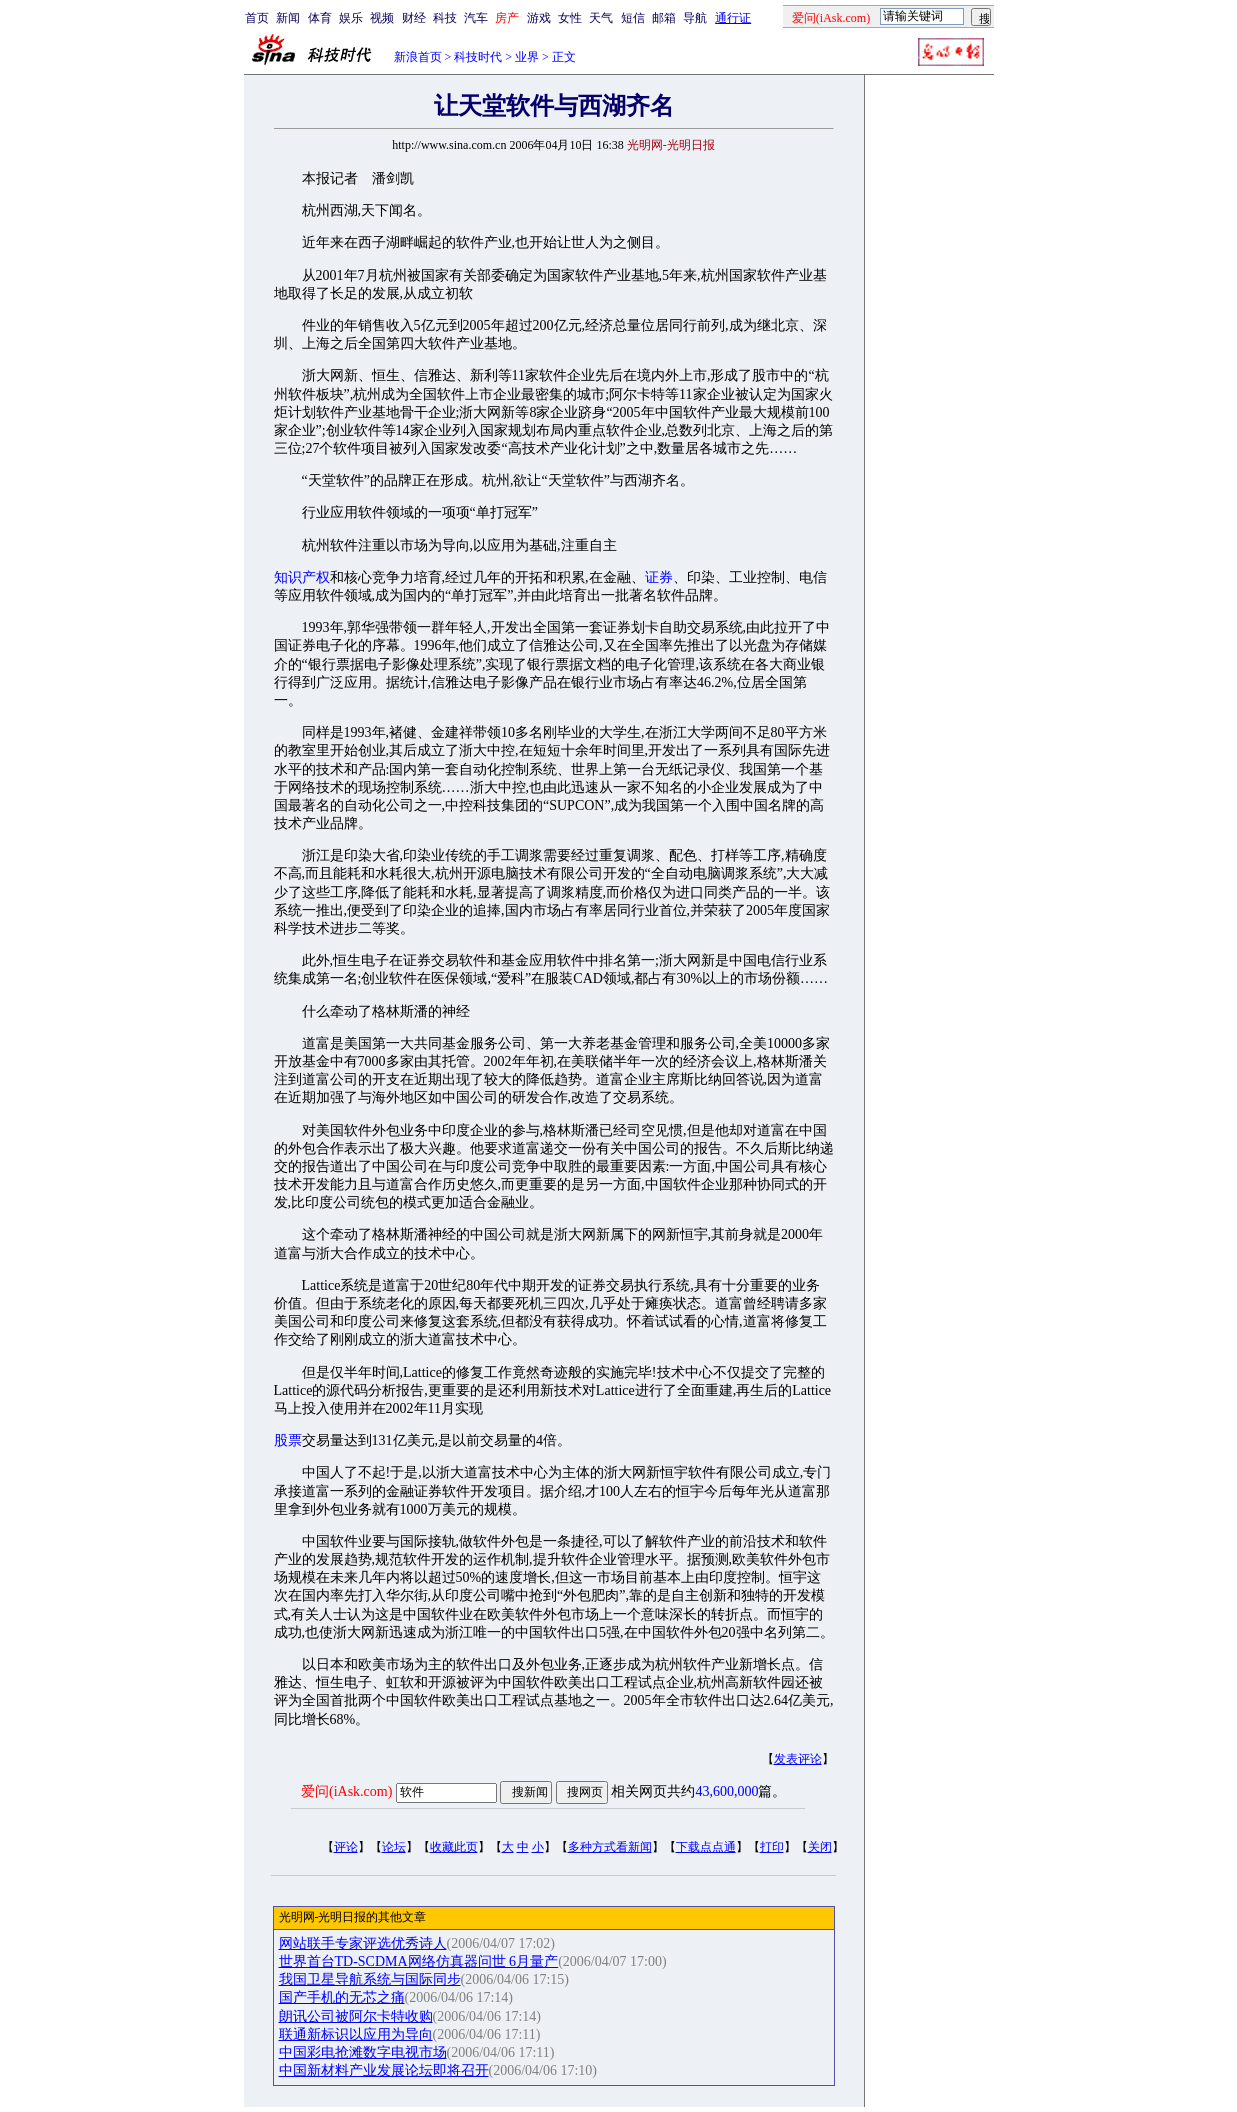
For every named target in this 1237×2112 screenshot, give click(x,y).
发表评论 (798, 1759)
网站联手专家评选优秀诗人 (363, 1943)
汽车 (476, 18)
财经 (414, 18)
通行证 (733, 18)
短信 (633, 18)
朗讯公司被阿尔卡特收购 (356, 2016)
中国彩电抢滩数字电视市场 (363, 2052)
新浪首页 (418, 57)
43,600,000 (726, 1791)
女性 (570, 18)
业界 (527, 57)
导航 (695, 18)
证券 (659, 577)
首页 (257, 18)
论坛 (394, 1847)
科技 (445, 18)
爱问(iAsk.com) (346, 1791)
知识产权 (302, 577)
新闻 (288, 18)
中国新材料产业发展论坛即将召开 (384, 2070)
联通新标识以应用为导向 (356, 2034)
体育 (320, 18)
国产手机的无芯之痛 (342, 1997)
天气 (601, 18)
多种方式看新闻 (610, 1847)
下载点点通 (706, 1847)
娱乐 (351, 18)
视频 (382, 18)
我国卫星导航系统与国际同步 (370, 1979)
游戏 (539, 18)
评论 (346, 1847)
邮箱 (664, 18)
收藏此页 (454, 1847)
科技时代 (478, 57)
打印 (772, 1847)
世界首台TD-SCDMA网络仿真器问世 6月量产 (419, 1961)
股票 (288, 1440)
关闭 (820, 1847)
